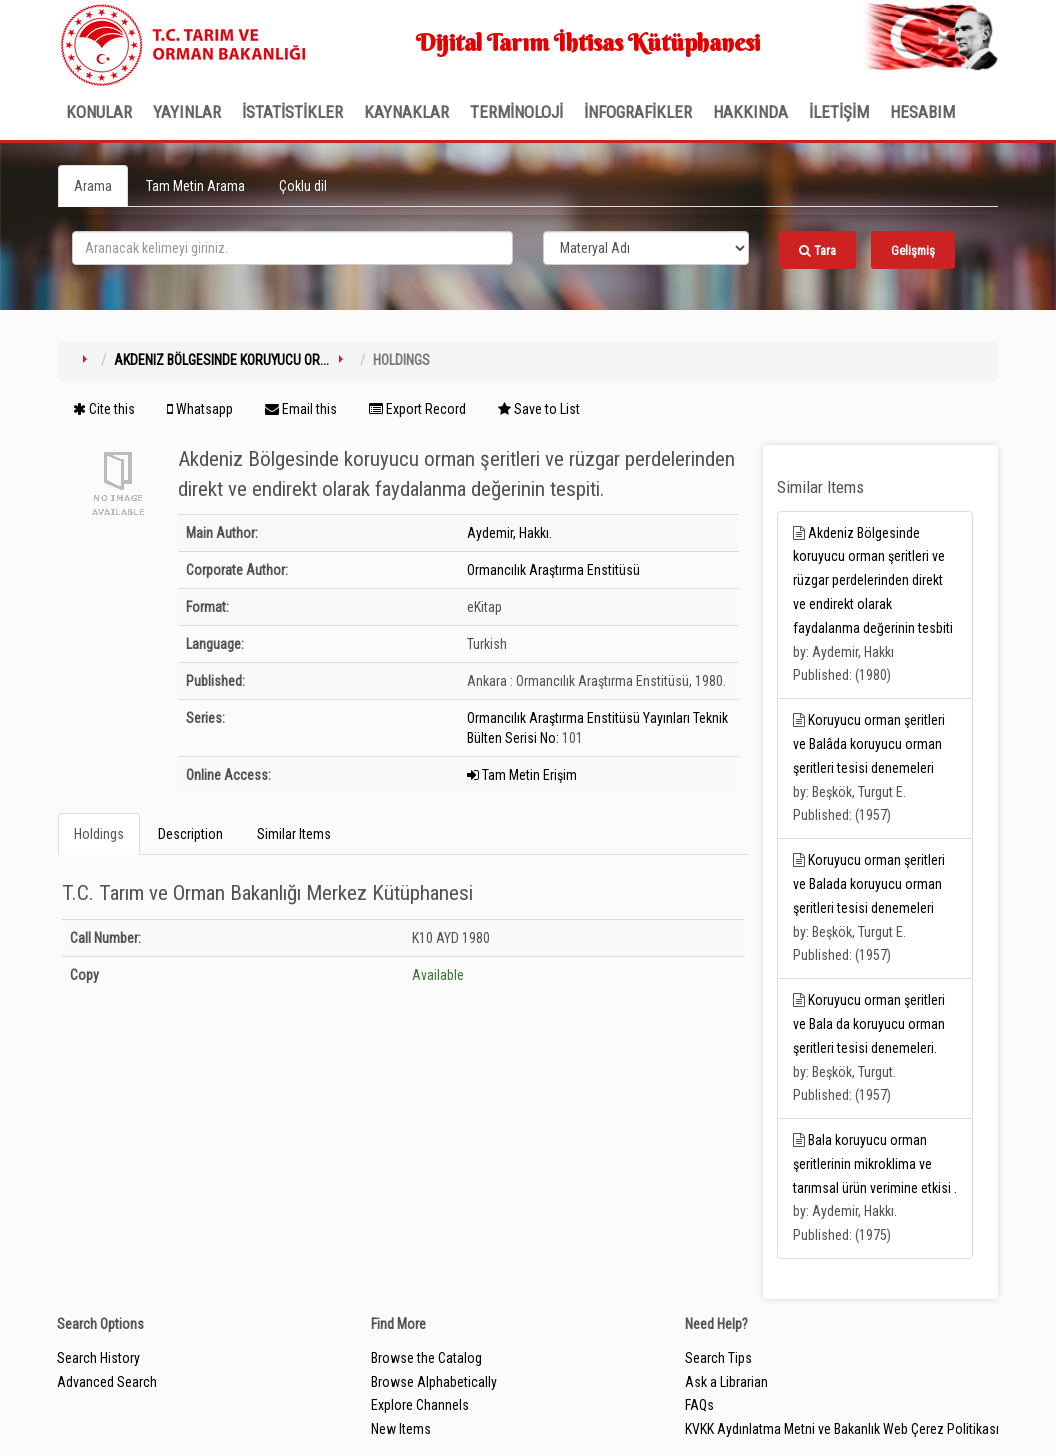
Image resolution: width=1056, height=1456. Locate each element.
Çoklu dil (303, 186)
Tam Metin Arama (195, 186)
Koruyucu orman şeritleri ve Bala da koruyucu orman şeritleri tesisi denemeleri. (869, 1024)
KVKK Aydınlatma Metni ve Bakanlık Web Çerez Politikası (842, 1429)
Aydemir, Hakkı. (509, 533)
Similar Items (294, 834)
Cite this (104, 409)
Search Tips (718, 1358)
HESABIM (922, 112)
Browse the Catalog (426, 1358)
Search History (98, 1358)
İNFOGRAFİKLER (638, 112)
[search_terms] (292, 248)
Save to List (539, 409)
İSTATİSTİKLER (292, 112)
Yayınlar (187, 112)
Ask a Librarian (726, 1382)
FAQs (699, 1405)
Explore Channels (420, 1405)
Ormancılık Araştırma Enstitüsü (553, 570)
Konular (99, 112)
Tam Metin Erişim (522, 775)
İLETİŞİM (839, 112)
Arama (93, 186)
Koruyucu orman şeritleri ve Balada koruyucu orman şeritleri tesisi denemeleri (869, 884)
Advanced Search (107, 1382)
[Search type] (646, 248)
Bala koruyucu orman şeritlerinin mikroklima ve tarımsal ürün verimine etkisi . (875, 1164)
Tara (817, 250)
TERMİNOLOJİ (516, 112)
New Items (401, 1429)
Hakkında (750, 112)
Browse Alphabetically (434, 1382)
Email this (301, 409)
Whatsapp (200, 409)
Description (190, 834)
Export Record (417, 409)
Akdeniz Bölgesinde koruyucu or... (221, 360)
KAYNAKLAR (406, 112)
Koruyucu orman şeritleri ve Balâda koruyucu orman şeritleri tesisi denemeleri (869, 744)
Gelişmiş (913, 250)
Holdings (99, 834)
